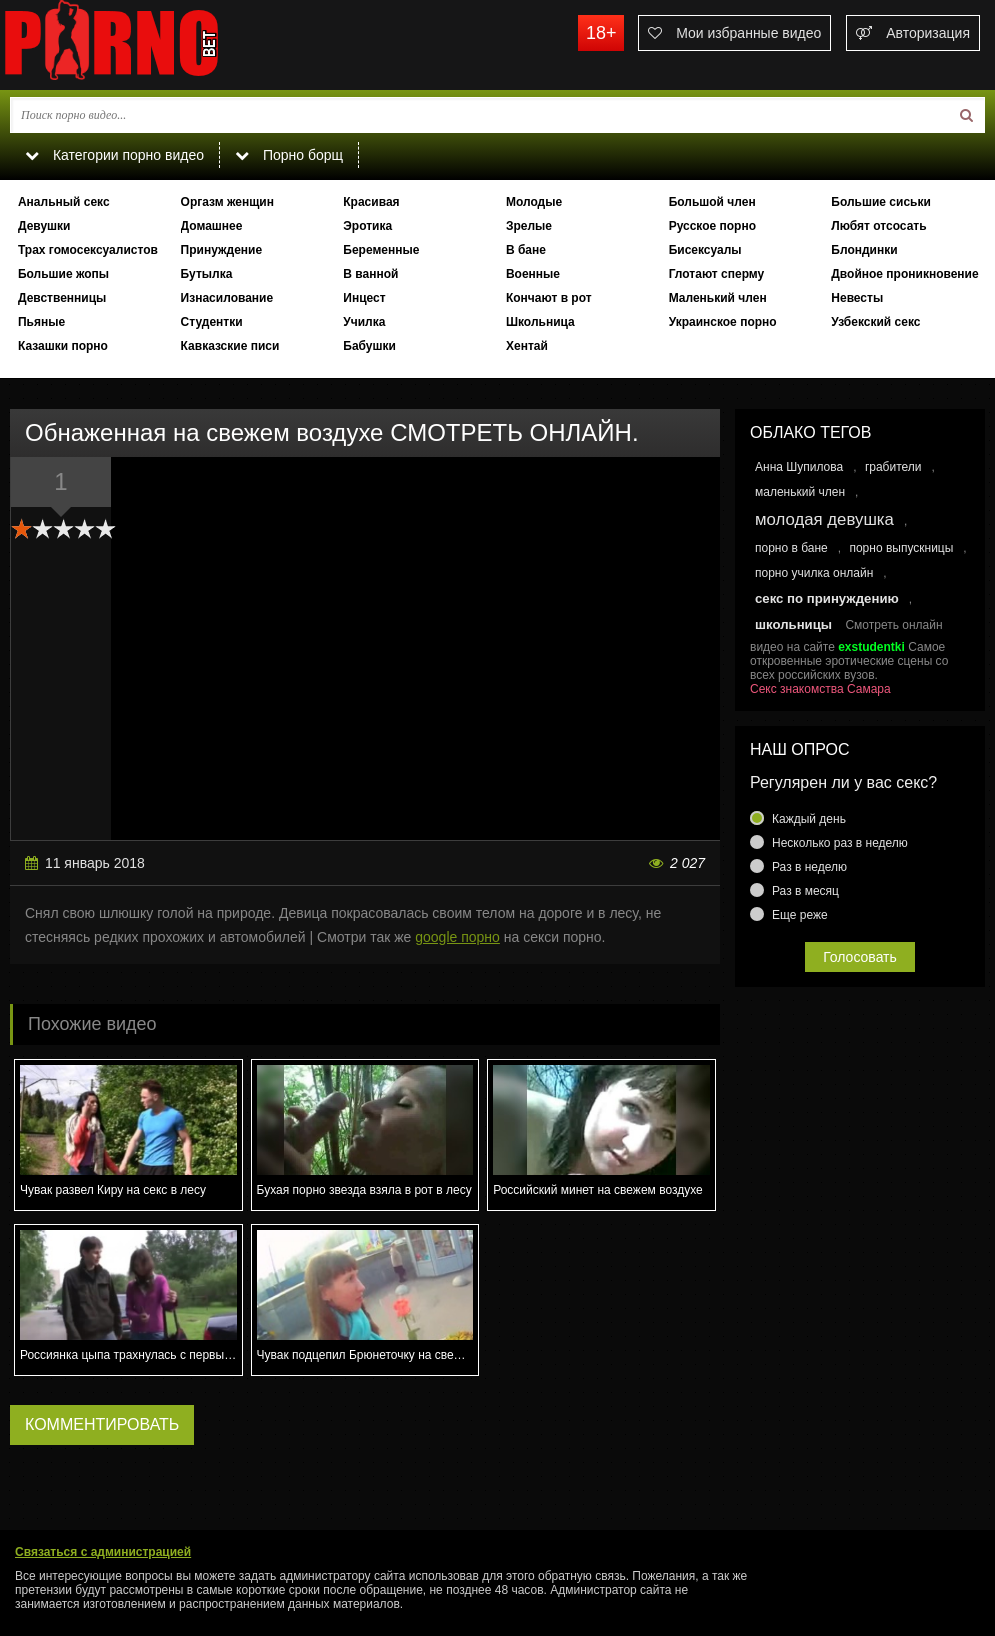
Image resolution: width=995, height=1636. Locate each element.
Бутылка (207, 274)
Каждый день (809, 819)
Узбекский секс (875, 322)
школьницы (793, 624)
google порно (457, 937)
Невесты (857, 298)
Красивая (371, 202)
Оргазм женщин (227, 202)
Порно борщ (289, 155)
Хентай (527, 346)
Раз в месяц (805, 891)
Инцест (364, 298)
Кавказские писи (230, 346)
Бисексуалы (705, 250)
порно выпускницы (901, 548)
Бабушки (369, 346)
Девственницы (62, 298)
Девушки (44, 226)
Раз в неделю (809, 867)
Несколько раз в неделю (840, 843)
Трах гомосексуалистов (88, 250)
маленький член (800, 492)
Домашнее (212, 226)
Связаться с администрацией (103, 1552)
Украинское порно (723, 322)
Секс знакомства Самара (820, 689)
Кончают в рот (549, 298)
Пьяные (41, 322)
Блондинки (864, 250)
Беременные (381, 250)
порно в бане (791, 548)
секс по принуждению (827, 598)
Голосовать (860, 957)
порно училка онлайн (814, 573)
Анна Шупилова (799, 467)
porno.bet (150, 45)
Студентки (212, 322)
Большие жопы (63, 274)
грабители (893, 467)
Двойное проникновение (904, 274)
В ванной (370, 274)
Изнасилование (227, 298)
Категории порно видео (114, 155)
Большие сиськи (881, 202)
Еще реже (800, 915)
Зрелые (529, 226)
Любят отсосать (878, 226)
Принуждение (222, 250)
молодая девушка (824, 519)
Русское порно (712, 226)
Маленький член (718, 298)
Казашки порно (63, 346)
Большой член (712, 202)
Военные (533, 274)
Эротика (367, 226)
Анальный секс (64, 202)
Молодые (534, 202)
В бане (526, 250)
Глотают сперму (717, 274)
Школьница (540, 322)
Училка (364, 322)
